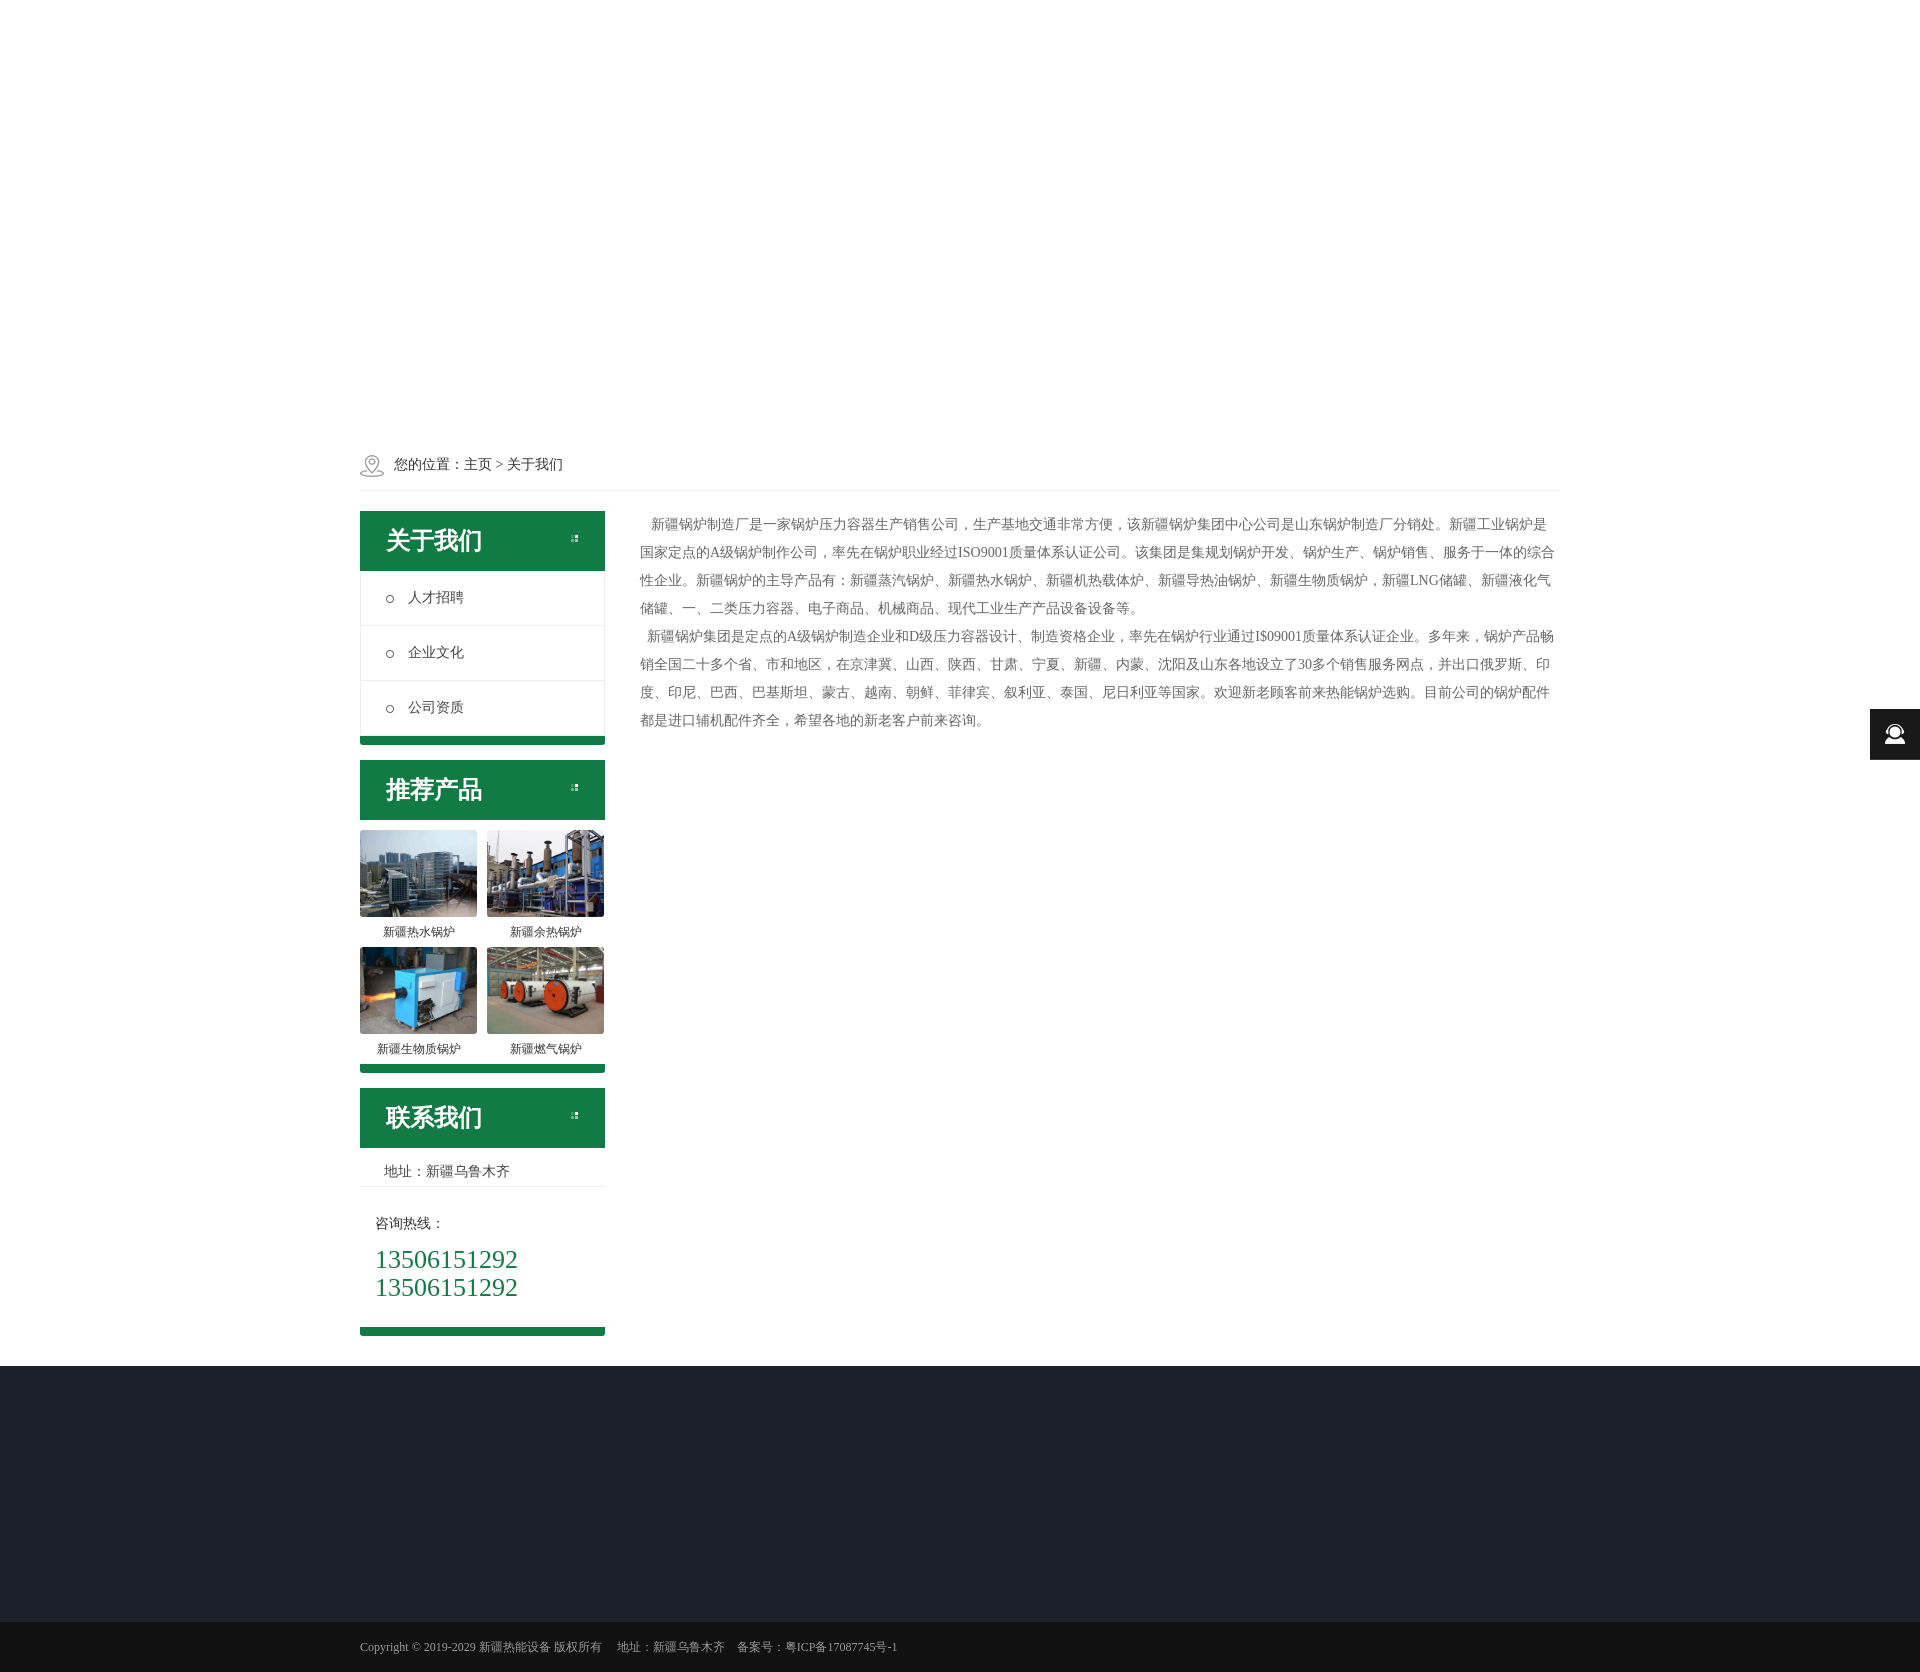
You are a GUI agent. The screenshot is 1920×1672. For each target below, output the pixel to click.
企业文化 (425, 652)
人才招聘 (425, 597)
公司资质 (425, 707)
